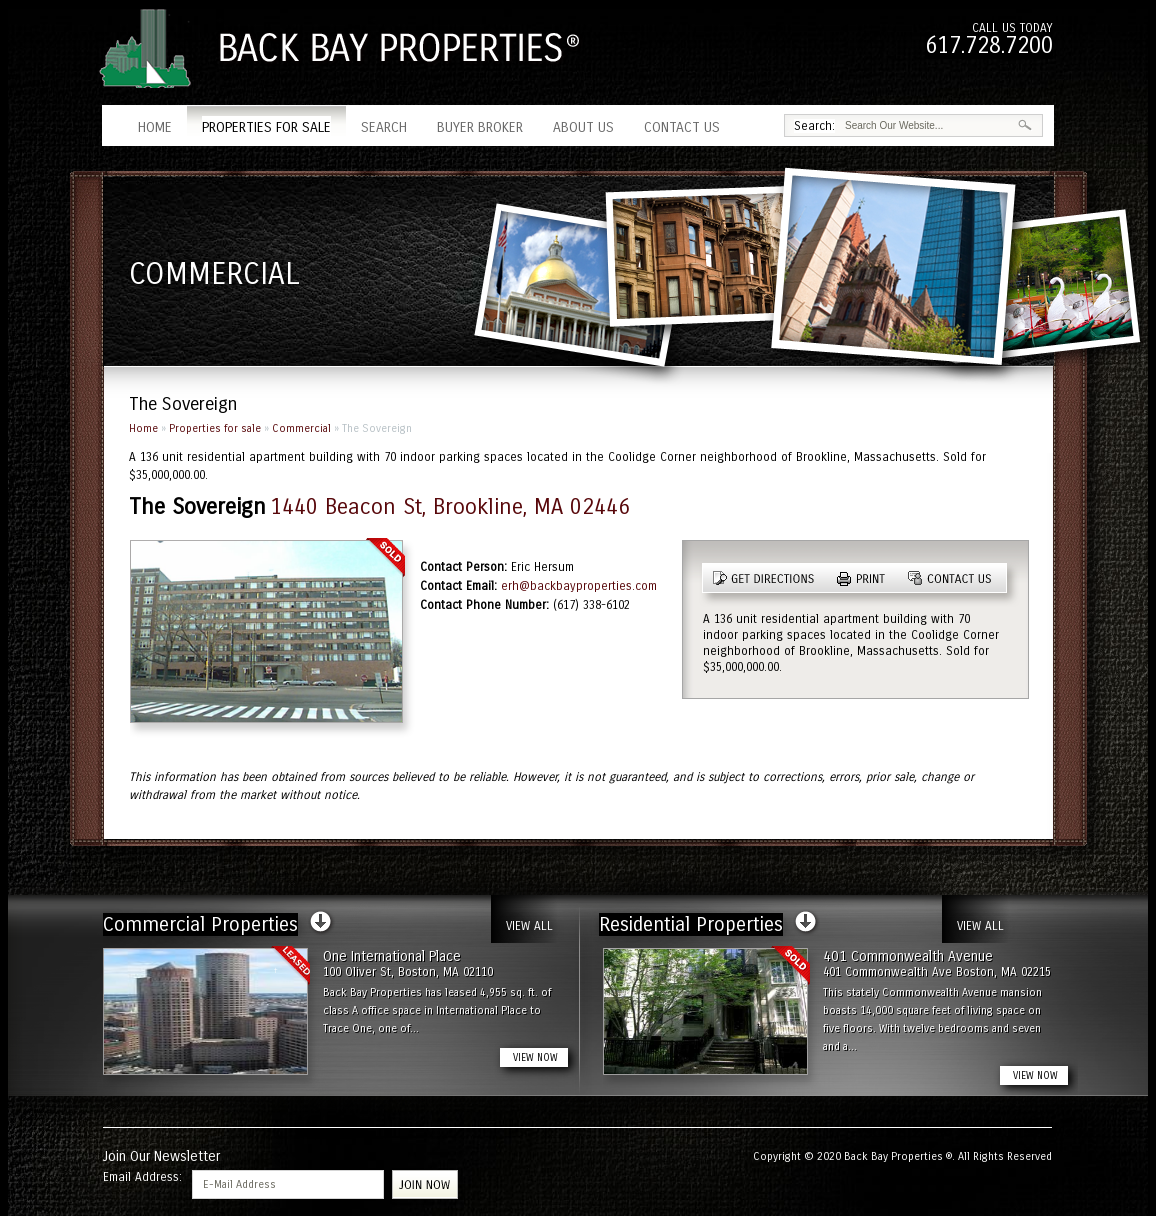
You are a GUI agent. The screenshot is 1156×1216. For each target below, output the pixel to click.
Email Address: (142, 1177)
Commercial (301, 428)
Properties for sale (266, 127)
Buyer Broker (480, 127)
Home (155, 127)
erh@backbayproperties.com (579, 586)
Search (384, 127)
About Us (583, 127)
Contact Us (682, 127)
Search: (814, 126)
